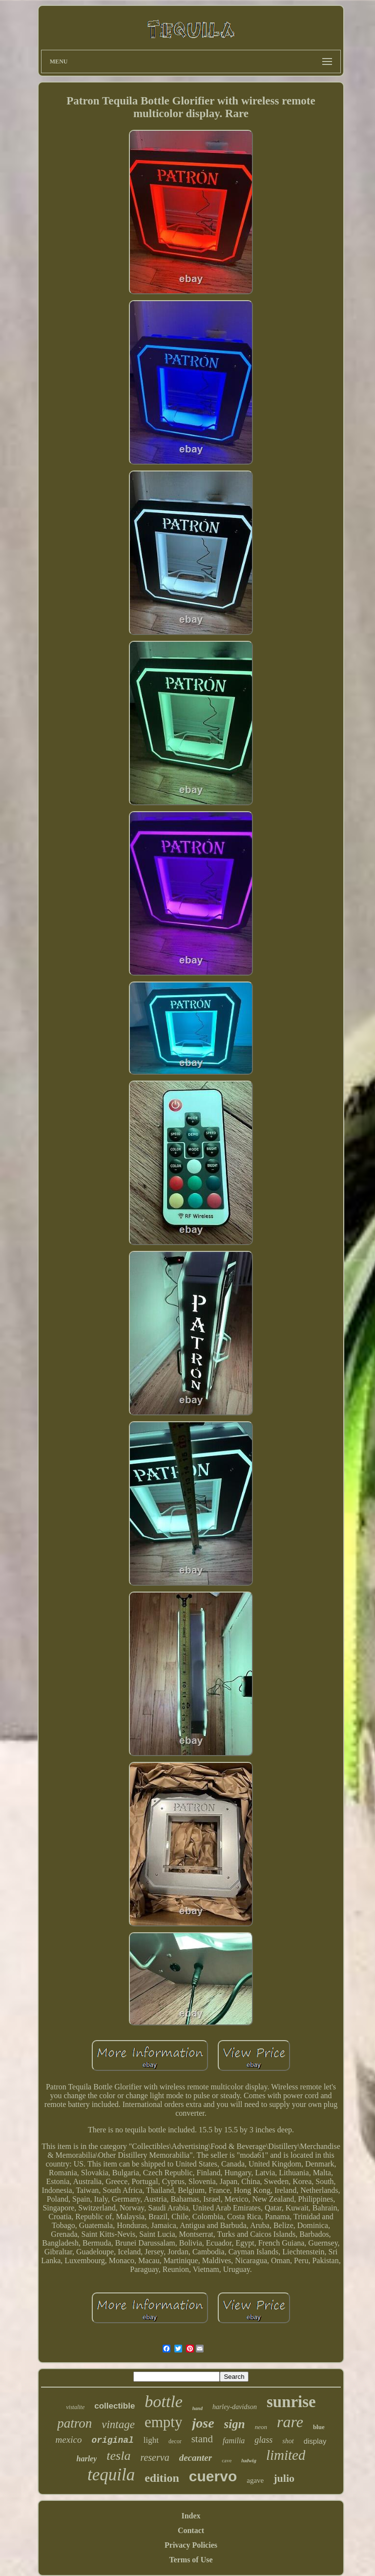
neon (261, 2427)
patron (74, 2423)
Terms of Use (190, 2560)
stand (202, 2439)
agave (255, 2480)
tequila (111, 2474)
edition (162, 2478)
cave (226, 2460)
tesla (118, 2456)
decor (175, 2441)
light (151, 2440)
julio (283, 2478)
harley (87, 2458)
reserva (154, 2457)
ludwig (248, 2460)
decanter (195, 2458)
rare (290, 2422)
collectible (114, 2406)
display (315, 2441)
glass (263, 2440)
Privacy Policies (191, 2545)
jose (203, 2423)
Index (190, 2516)
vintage (118, 2424)
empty (164, 2422)
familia (234, 2440)
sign (234, 2424)
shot (287, 2441)
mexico (69, 2439)
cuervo (213, 2476)
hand (197, 2408)
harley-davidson (234, 2407)
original (112, 2440)
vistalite (75, 2407)
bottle (163, 2401)
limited (286, 2455)
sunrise (291, 2402)
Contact (191, 2530)
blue (319, 2427)
